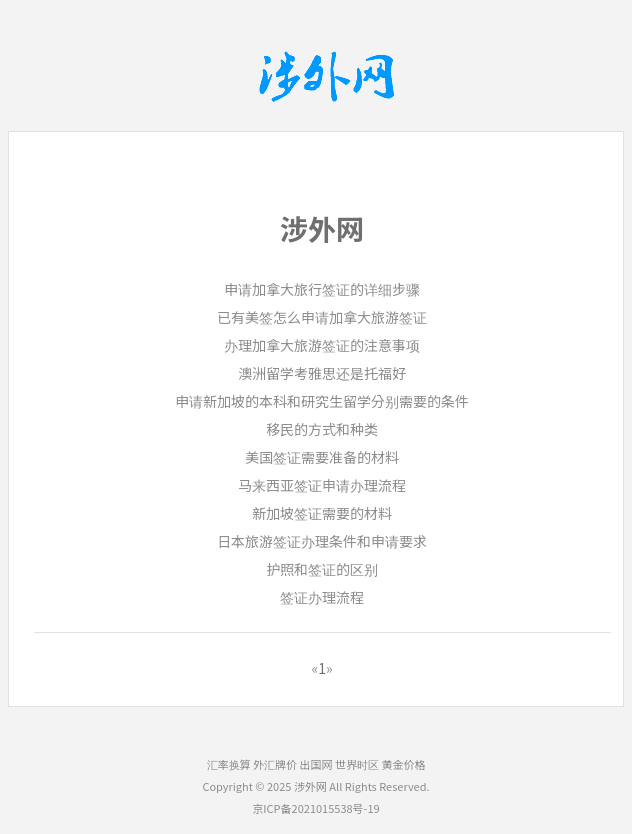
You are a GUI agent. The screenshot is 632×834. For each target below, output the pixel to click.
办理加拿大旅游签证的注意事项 (322, 345)
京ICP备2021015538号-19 (315, 808)
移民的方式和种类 (322, 429)
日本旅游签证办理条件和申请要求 (322, 541)
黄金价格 (403, 764)
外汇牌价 (275, 764)
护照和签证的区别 (322, 569)
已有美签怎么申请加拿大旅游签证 (322, 317)
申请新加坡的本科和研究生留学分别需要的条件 (322, 401)
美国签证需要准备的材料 (322, 457)
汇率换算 (229, 764)
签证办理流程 (322, 597)
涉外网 (310, 786)
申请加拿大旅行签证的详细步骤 (322, 289)
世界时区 (357, 764)
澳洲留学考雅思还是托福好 (322, 373)
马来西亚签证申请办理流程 (322, 485)
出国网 (316, 764)
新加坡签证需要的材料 (322, 513)
